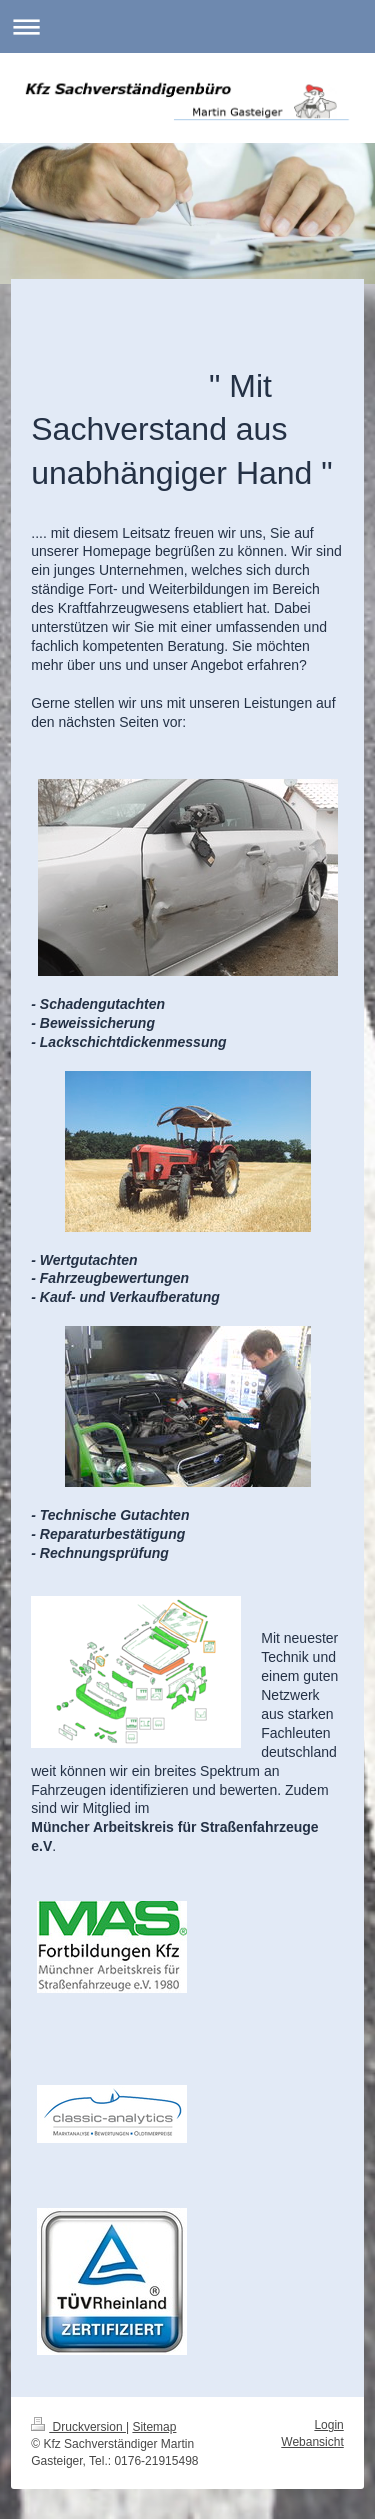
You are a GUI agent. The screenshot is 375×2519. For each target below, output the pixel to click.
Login (328, 2425)
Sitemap (154, 2427)
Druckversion (78, 2427)
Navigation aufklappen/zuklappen (187, 26)
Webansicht (312, 2442)
